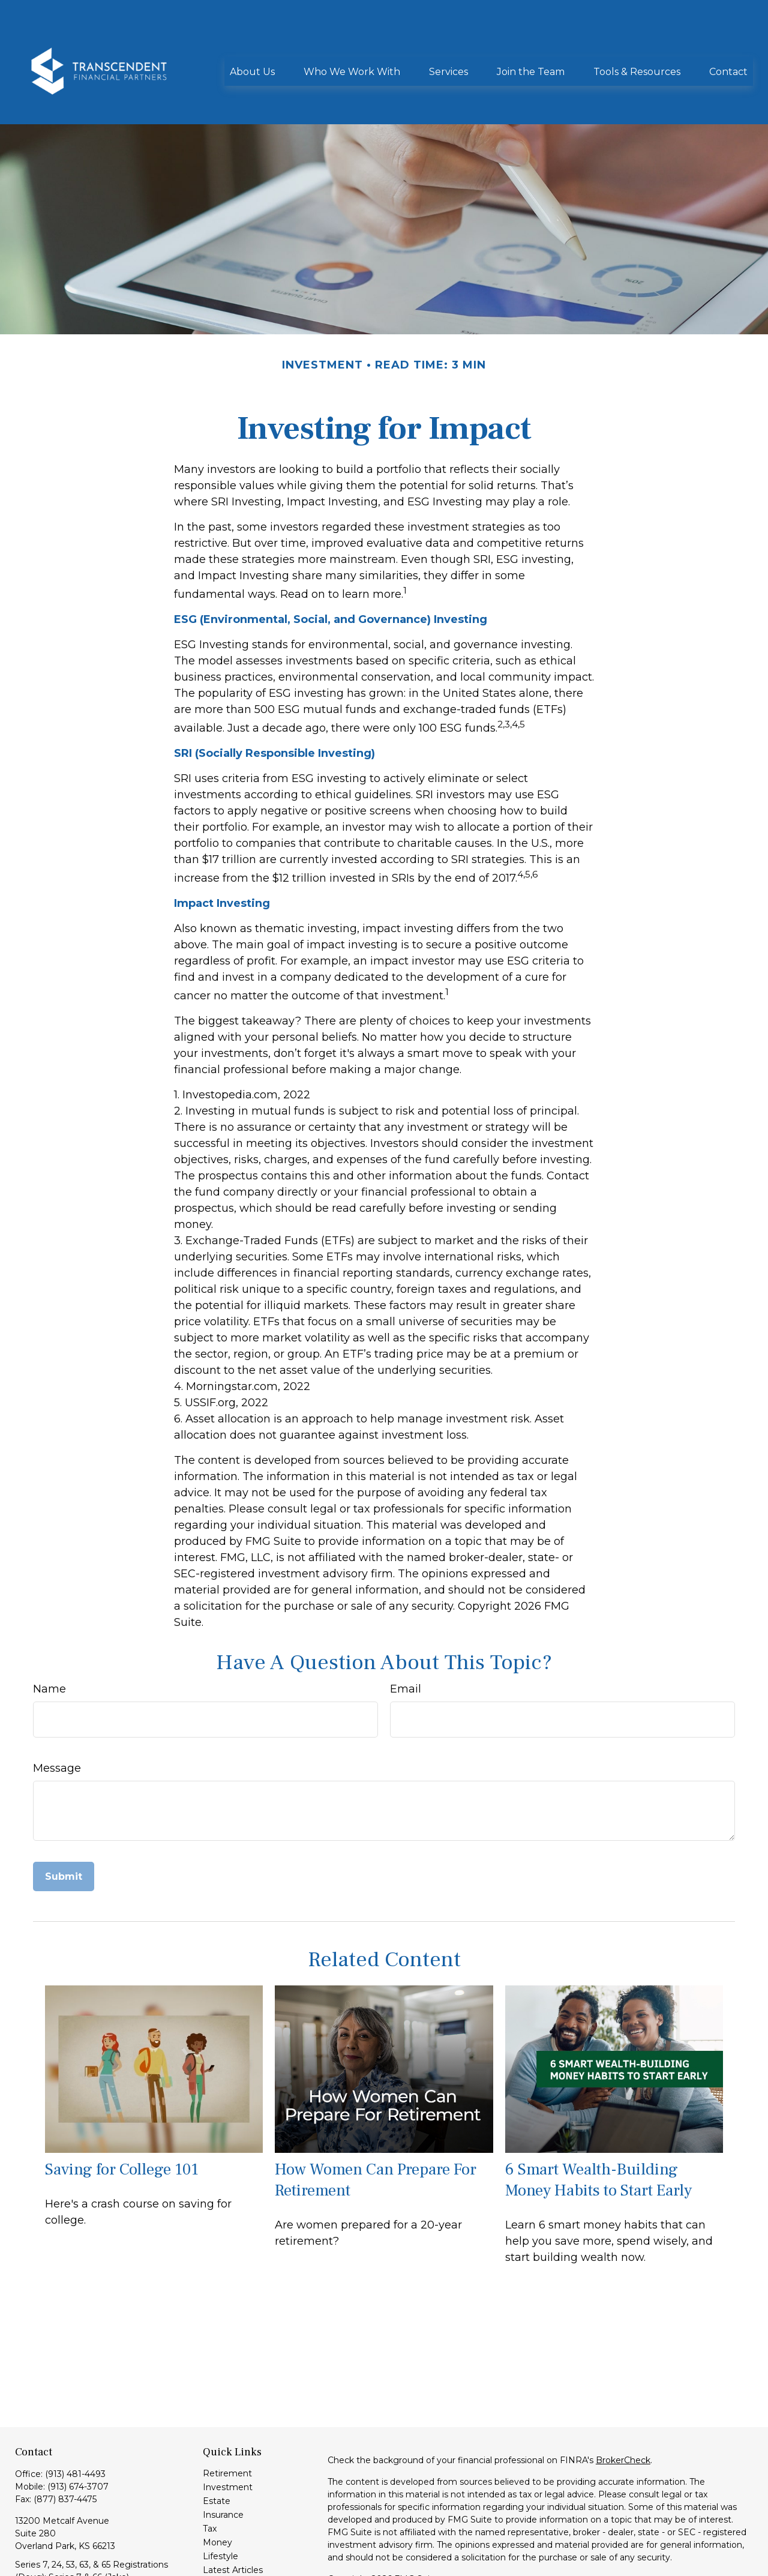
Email (405, 1635)
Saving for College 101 (122, 2115)
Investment (228, 2433)
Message (57, 1714)
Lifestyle (220, 2502)
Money (217, 2488)
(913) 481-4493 (75, 2420)
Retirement (227, 2419)
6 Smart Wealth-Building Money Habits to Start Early (598, 2126)
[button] (252, 34)
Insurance (223, 2460)
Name (49, 1635)
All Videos (223, 2529)
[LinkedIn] (23, 2564)
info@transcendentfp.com (70, 2544)
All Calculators (231, 2543)
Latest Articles (233, 2516)
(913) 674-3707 (78, 2432)
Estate (216, 2447)
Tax (210, 2474)
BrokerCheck (623, 2406)
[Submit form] (63, 1822)
